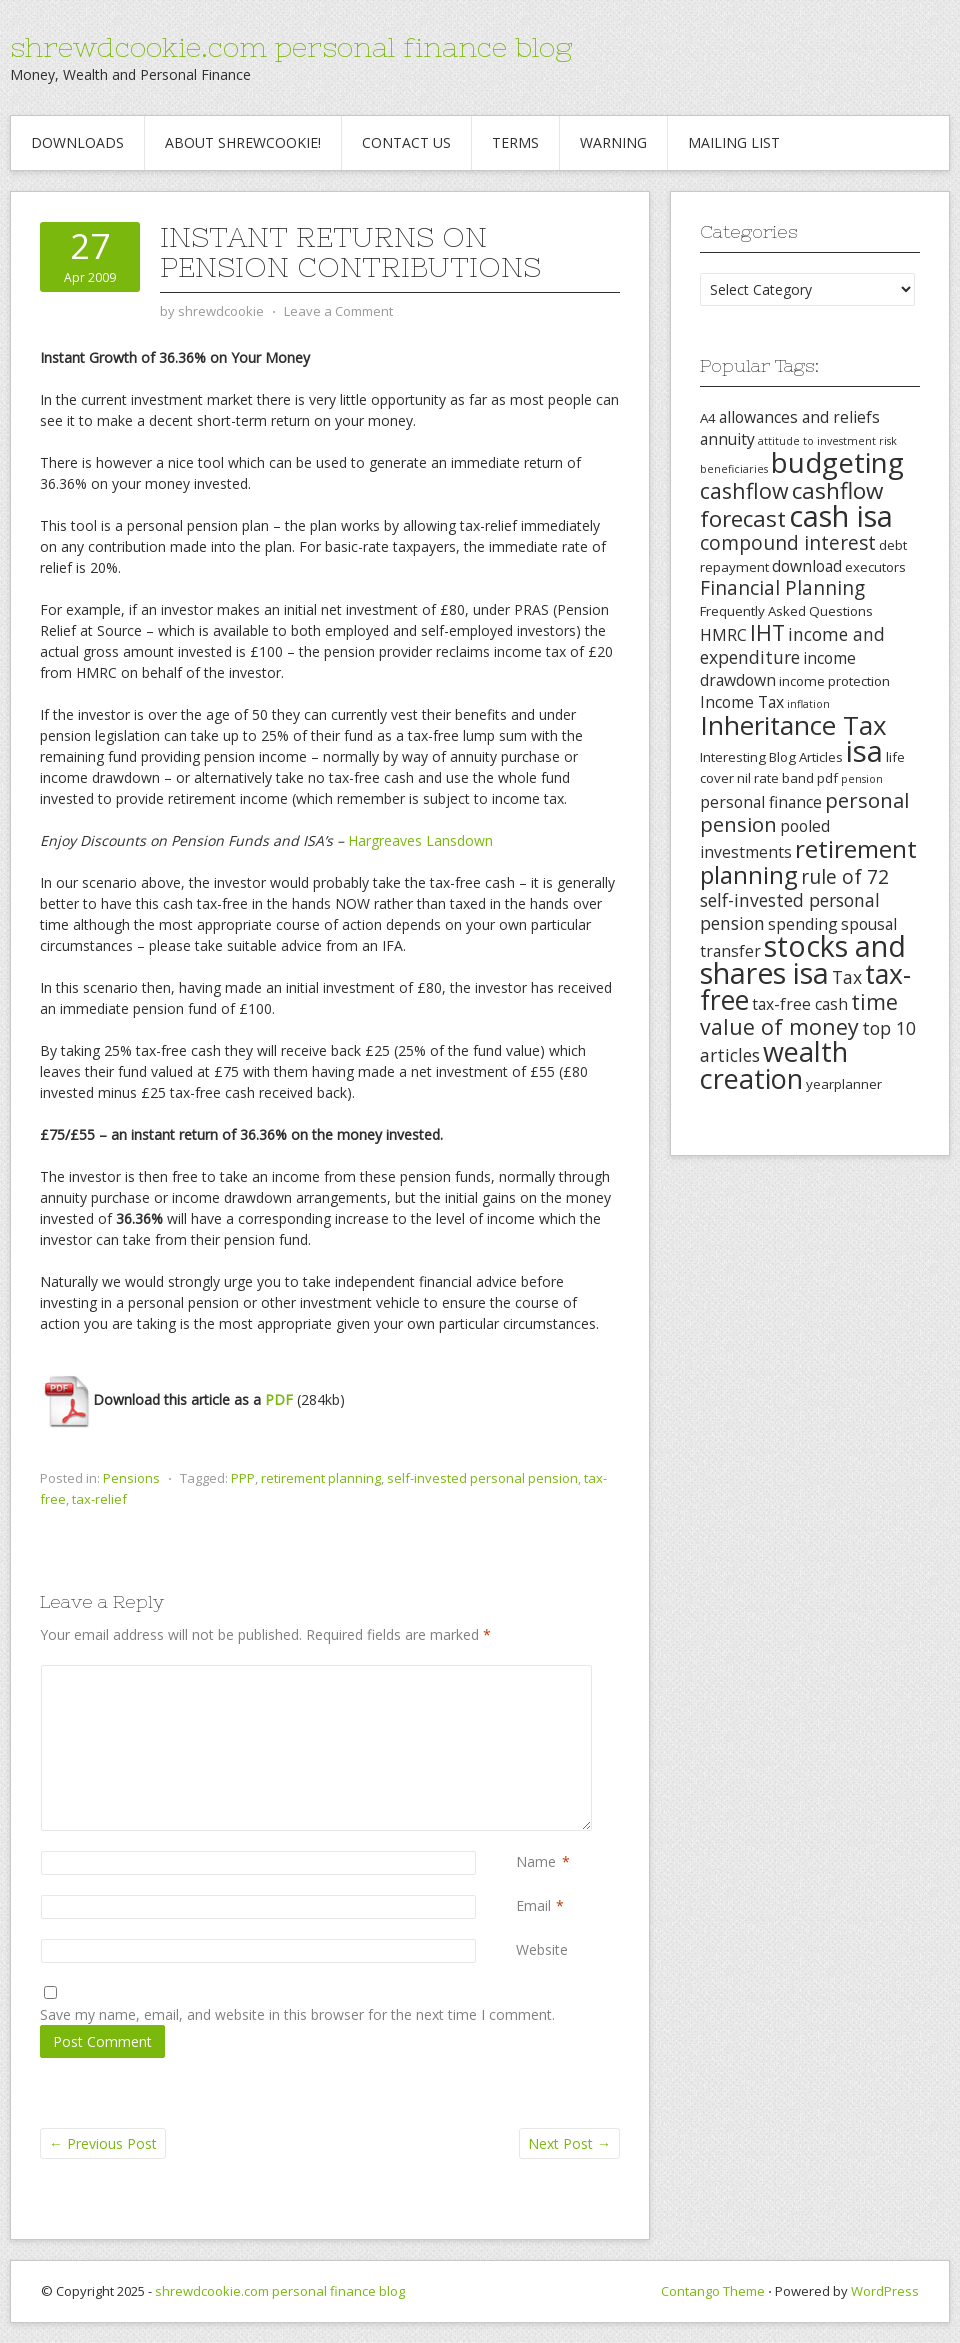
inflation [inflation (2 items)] (808, 704)
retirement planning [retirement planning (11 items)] (808, 861)
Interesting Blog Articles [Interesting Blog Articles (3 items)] (771, 757)
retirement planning (321, 1478)
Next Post (569, 2143)
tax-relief (99, 1499)
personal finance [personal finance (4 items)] (761, 802)
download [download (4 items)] (807, 566)
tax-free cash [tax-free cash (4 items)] (800, 1004)
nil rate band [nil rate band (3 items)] (775, 778)
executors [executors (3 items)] (875, 567)
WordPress (885, 2291)
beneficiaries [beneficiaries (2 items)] (734, 469)
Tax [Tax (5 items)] (847, 977)
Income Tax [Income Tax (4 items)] (742, 702)
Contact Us (406, 142)
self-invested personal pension (482, 1478)
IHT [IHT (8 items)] (767, 632)
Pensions (131, 1478)
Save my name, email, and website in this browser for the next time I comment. (297, 2014)
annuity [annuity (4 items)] (727, 439)
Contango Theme (713, 2291)
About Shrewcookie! (243, 142)
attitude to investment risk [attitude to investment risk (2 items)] (827, 441)
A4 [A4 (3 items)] (708, 418)
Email (533, 1905)
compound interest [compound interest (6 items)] (788, 543)
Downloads (77, 142)
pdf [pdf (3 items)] (827, 778)
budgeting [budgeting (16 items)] (837, 462)
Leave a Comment (338, 311)
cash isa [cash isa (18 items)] (841, 515)
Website (542, 1949)
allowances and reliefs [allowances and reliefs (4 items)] (799, 417)
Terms (515, 142)
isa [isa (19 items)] (864, 751)
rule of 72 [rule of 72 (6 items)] (845, 877)
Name (536, 1861)
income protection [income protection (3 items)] (834, 681)
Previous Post (103, 2143)
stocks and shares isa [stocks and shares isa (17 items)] (803, 959)
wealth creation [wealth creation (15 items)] (774, 1065)
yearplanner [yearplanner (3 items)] (844, 1084)
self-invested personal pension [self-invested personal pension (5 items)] (790, 911)
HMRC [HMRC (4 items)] (723, 635)
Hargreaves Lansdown (420, 840)
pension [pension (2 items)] (862, 779)
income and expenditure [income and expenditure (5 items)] (792, 645)
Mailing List (734, 142)
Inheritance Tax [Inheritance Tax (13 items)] (793, 725)
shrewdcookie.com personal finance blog (291, 47)
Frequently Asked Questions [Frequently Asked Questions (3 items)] (786, 611)
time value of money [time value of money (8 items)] (799, 1014)
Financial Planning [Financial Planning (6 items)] (782, 588)
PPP (243, 1478)
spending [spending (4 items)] (803, 924)
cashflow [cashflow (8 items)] (744, 490)
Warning (613, 142)
